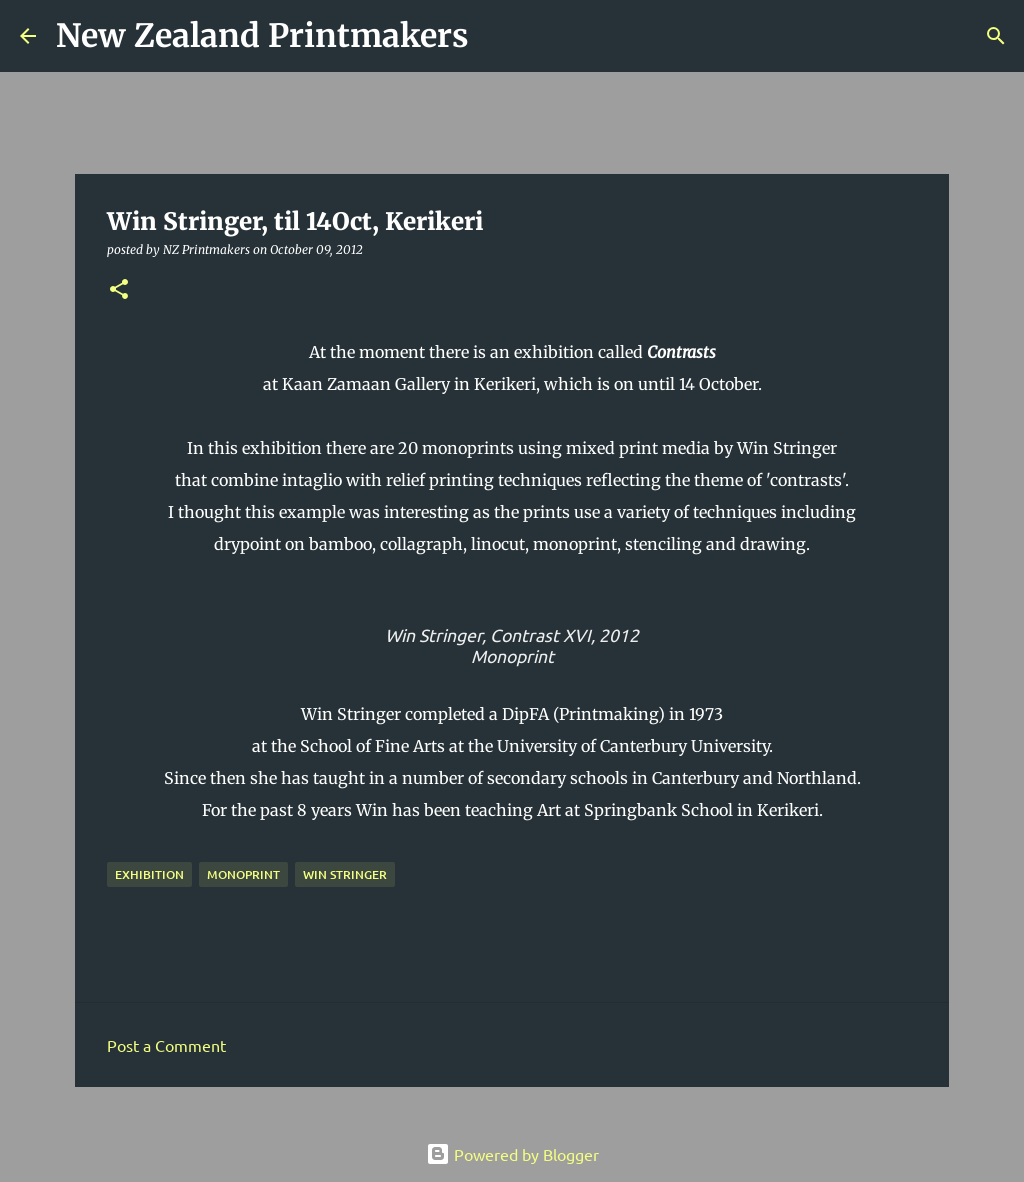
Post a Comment (166, 1045)
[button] (119, 290)
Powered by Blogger (512, 1154)
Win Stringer (345, 874)
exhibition (149, 874)
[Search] (497, 36)
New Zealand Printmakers (262, 36)
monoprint (243, 874)
